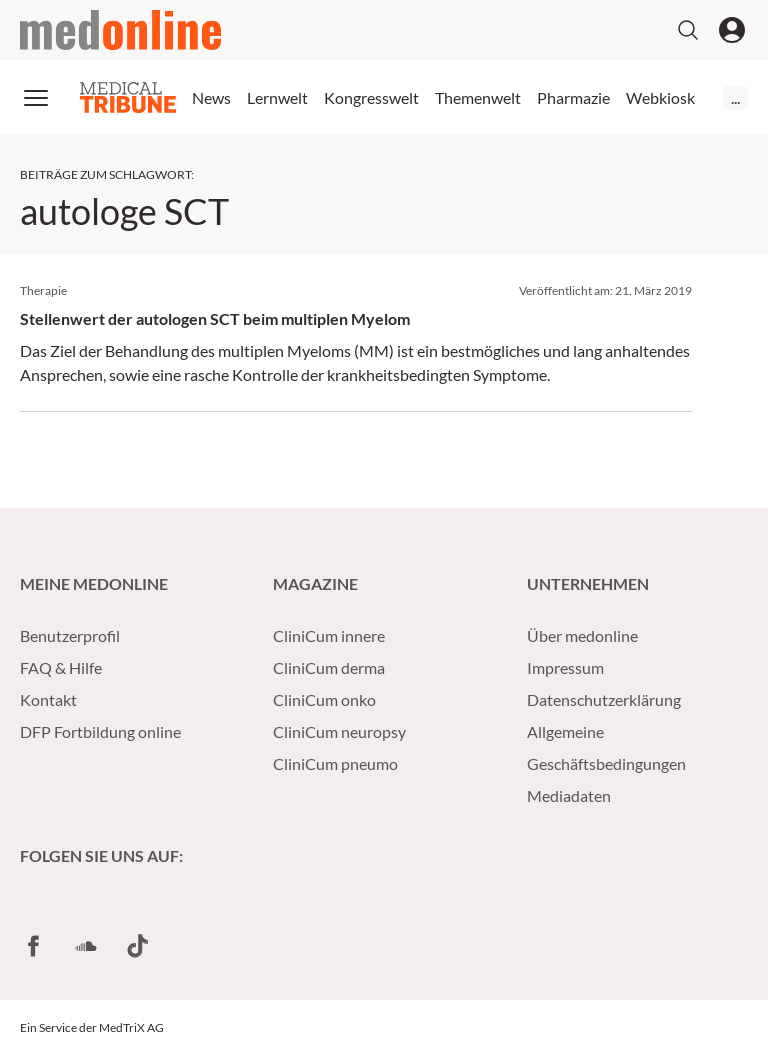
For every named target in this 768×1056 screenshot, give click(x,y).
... (735, 97)
